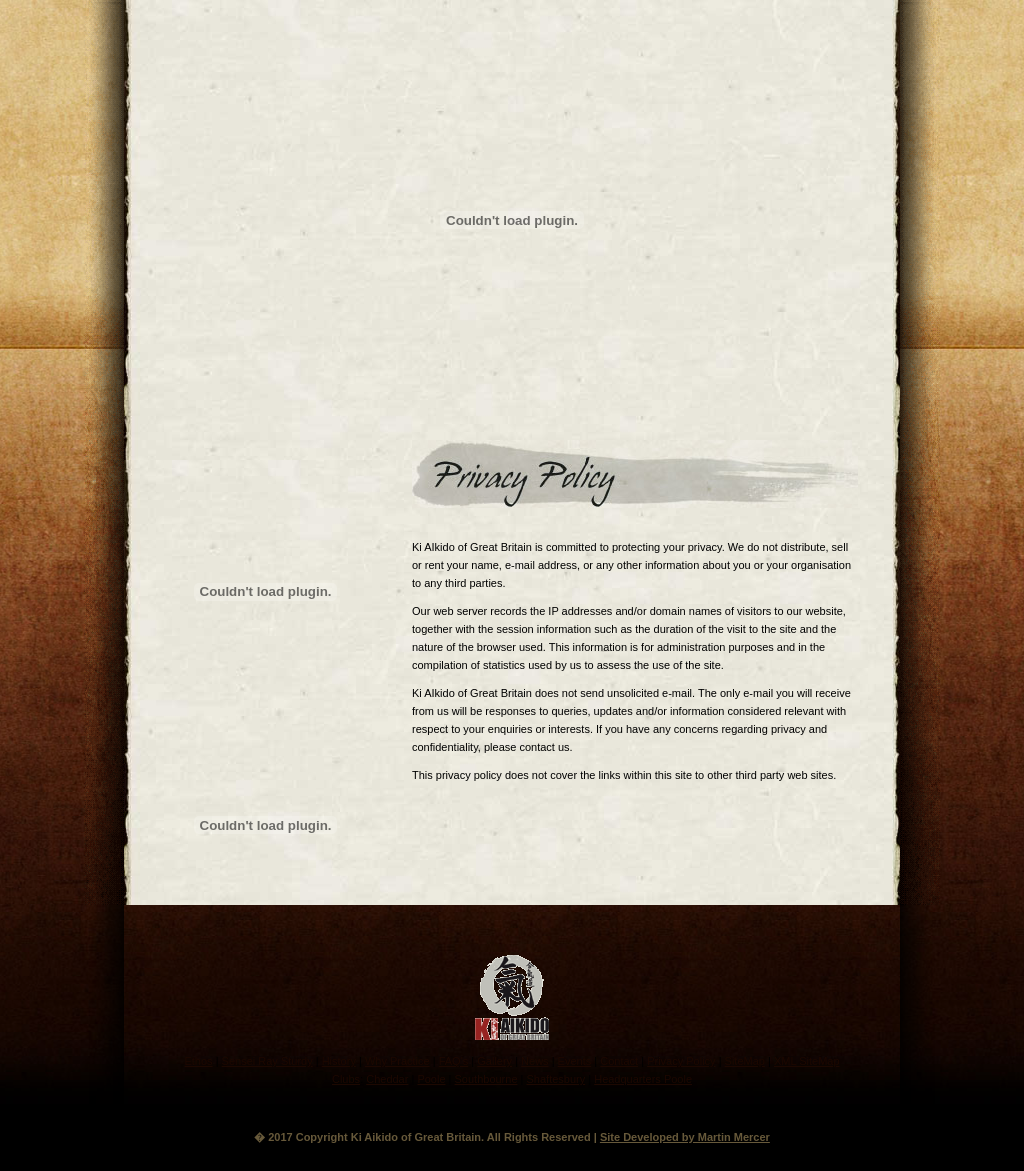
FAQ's (454, 1061)
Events (575, 1061)
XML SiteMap (807, 1061)
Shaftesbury (556, 1079)
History (339, 1061)
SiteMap (745, 1061)
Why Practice (397, 1061)
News (535, 1061)
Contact (619, 1061)
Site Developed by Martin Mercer (685, 1137)
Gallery (494, 1061)
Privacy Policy (681, 1061)
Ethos (198, 1061)
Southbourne (486, 1079)
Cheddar (387, 1079)
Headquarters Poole (643, 1079)
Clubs (346, 1079)
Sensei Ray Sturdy (267, 1061)
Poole (431, 1079)
